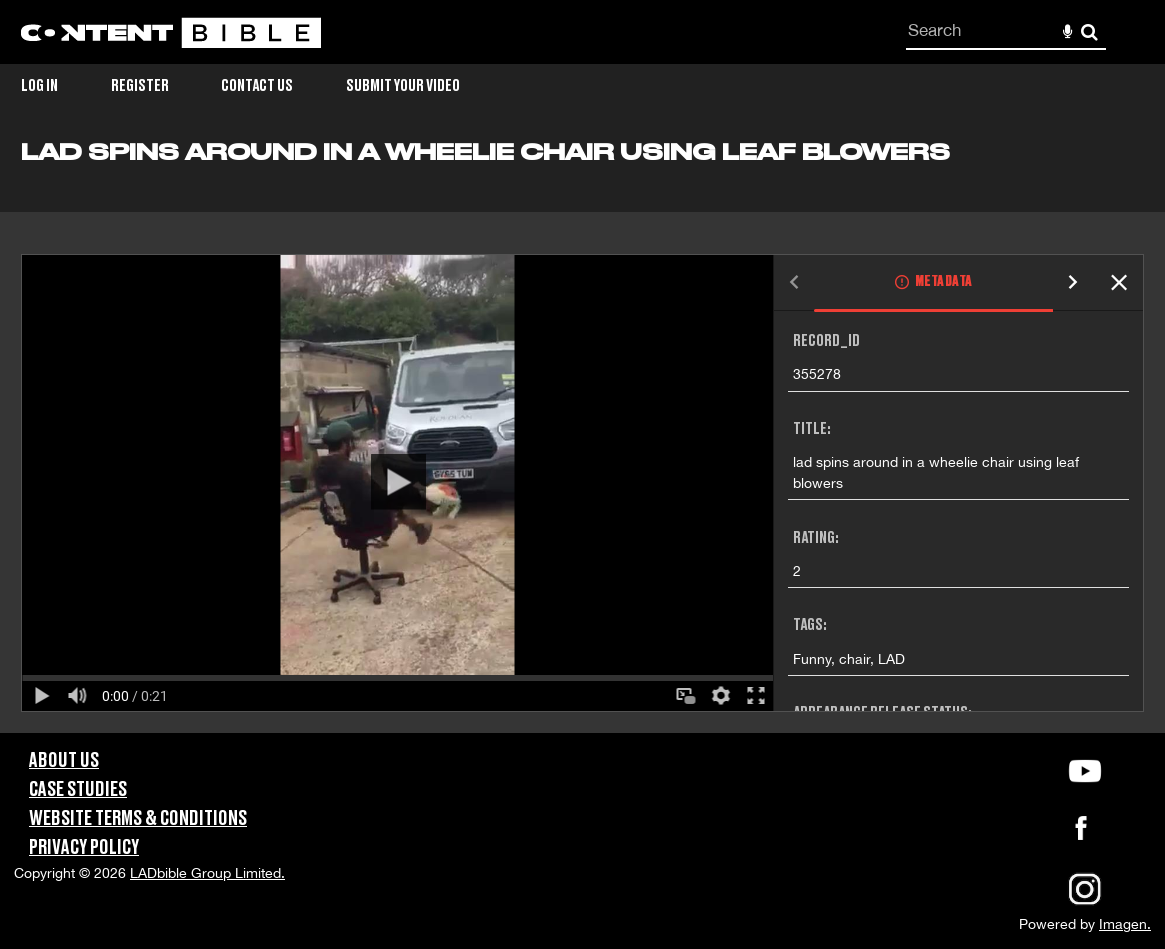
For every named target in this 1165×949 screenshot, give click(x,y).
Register (140, 86)
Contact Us (257, 86)
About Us (64, 761)
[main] (582, 436)
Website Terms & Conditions (138, 819)
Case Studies (78, 790)
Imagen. (1125, 924)
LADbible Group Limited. (207, 873)
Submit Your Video (403, 86)
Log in (39, 86)
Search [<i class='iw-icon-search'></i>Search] (1089, 31)
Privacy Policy (84, 848)
